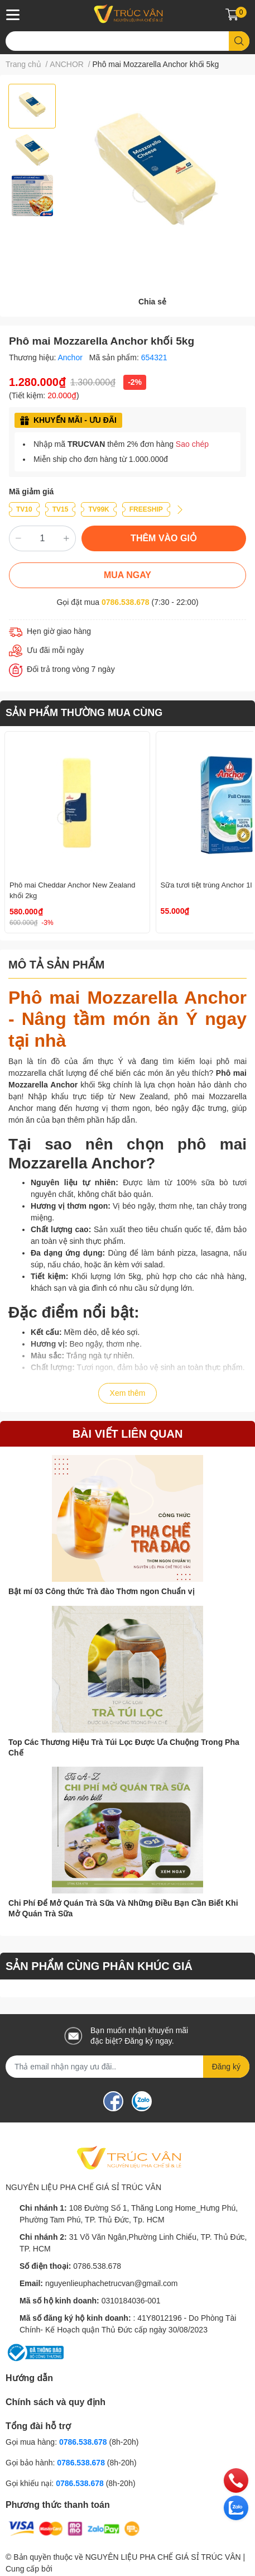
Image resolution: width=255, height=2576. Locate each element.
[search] (239, 41)
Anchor (71, 357)
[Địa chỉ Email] (127, 2066)
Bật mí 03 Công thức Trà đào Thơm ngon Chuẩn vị (101, 1591)
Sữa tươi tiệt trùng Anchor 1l (206, 885)
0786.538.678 (126, 602)
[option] (32, 106)
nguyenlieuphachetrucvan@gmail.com (111, 2283)
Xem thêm (128, 1393)
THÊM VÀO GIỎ (164, 538)
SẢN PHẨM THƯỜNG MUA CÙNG (84, 712)
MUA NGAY (127, 575)
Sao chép (192, 444)
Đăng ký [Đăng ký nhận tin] (226, 2066)
